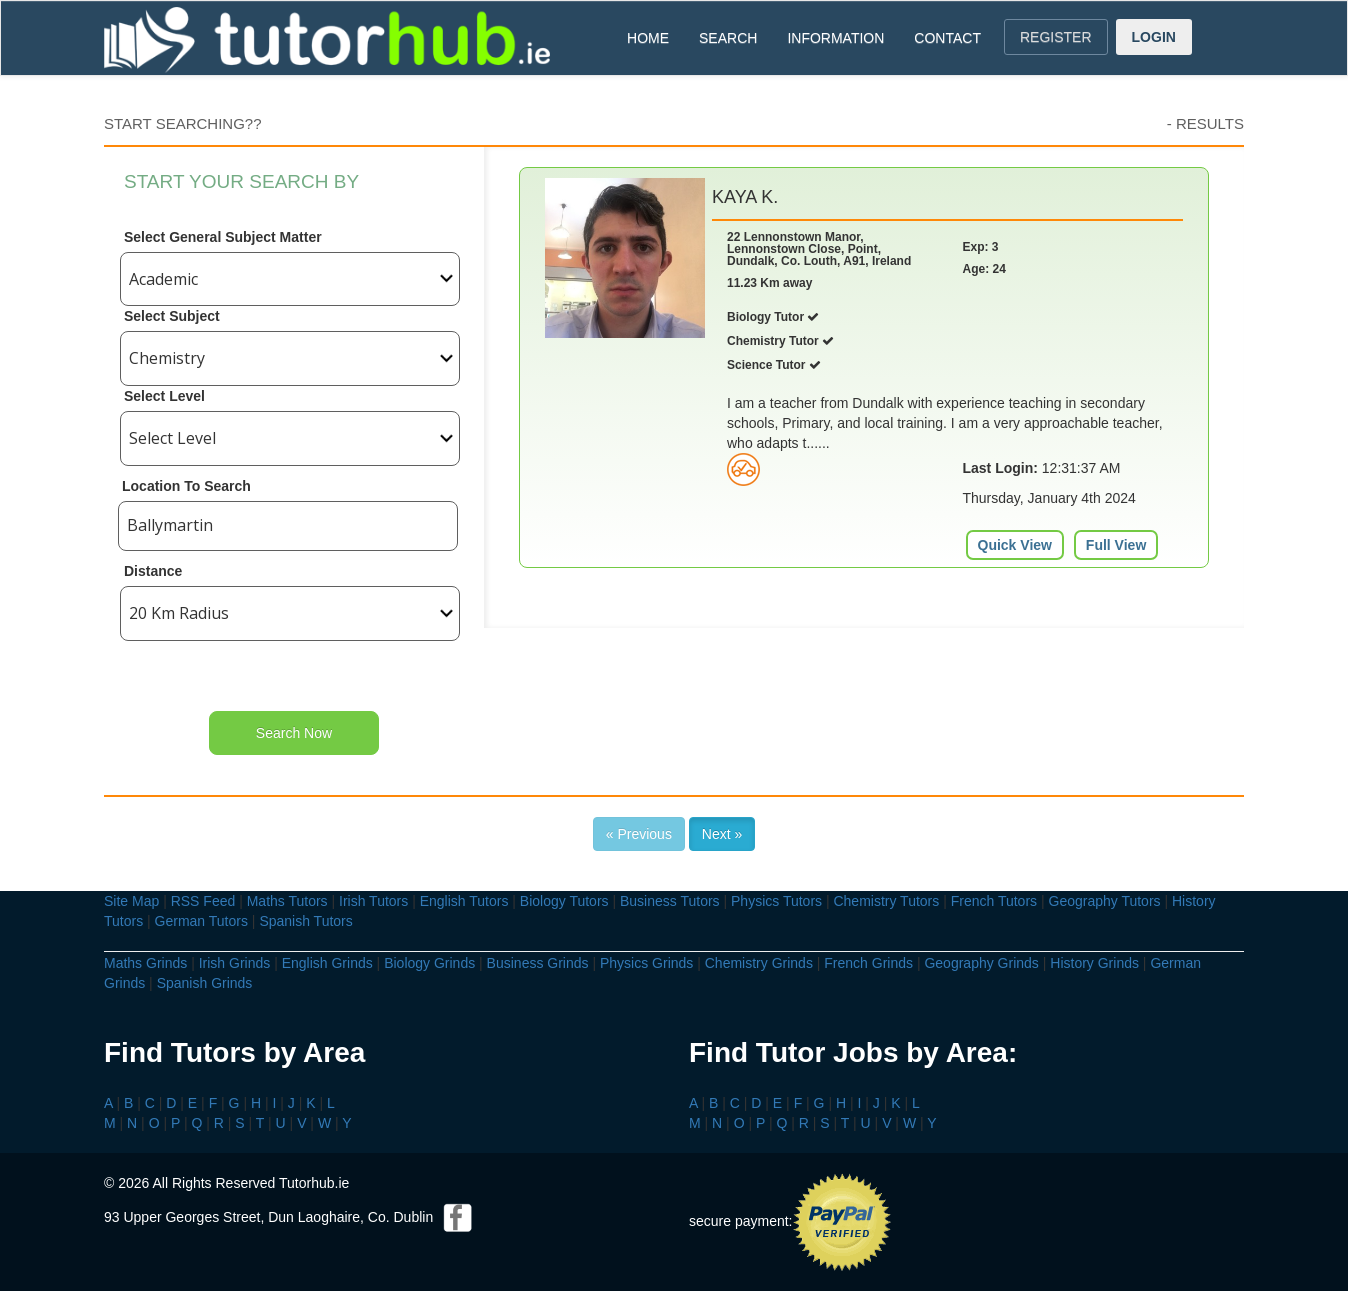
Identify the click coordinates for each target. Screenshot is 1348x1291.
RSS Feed (203, 901)
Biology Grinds (429, 963)
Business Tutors (670, 901)
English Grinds (327, 963)
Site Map (131, 901)
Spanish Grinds (205, 983)
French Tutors (994, 901)
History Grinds (1094, 963)
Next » (722, 834)
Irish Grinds (235, 963)
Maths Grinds (145, 963)
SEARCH (728, 38)
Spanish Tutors (305, 921)
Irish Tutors (373, 901)
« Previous (639, 834)
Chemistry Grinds (759, 963)
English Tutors (464, 901)
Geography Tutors (1105, 901)
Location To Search (186, 486)
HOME (648, 38)
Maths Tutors (287, 901)
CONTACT (947, 38)
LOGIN (1154, 37)
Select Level (164, 396)
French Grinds (868, 963)
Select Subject (172, 316)
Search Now (294, 733)
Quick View (1015, 545)
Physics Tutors (776, 901)
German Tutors (201, 921)
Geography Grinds (981, 963)
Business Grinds (538, 963)
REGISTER (1056, 37)
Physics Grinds (646, 963)
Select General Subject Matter (223, 237)
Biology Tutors (564, 901)
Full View (1116, 545)
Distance (153, 571)
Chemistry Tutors (886, 901)
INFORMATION (835, 38)
